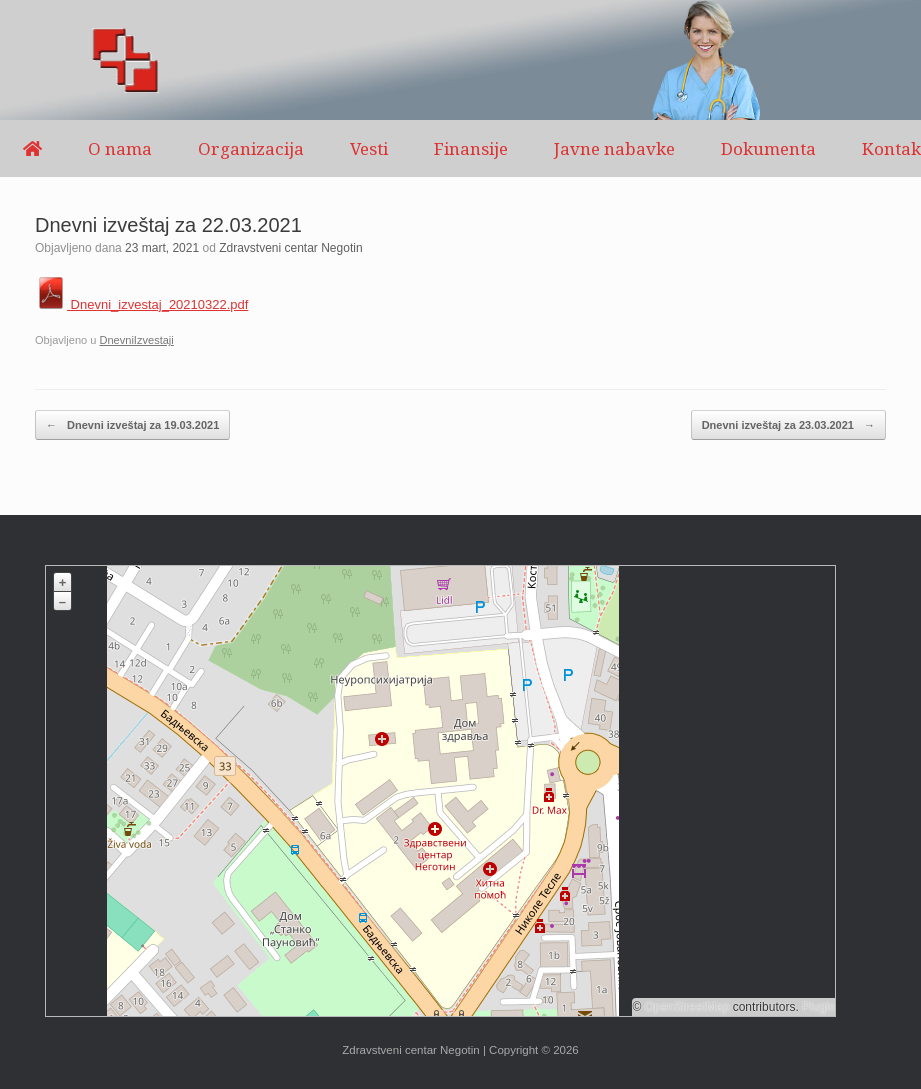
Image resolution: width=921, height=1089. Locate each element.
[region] (460, 60)
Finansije (471, 148)
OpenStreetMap (687, 1007)
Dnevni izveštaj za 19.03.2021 (132, 425)
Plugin (817, 1007)
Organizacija (251, 148)
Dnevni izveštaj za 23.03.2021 (788, 425)
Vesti (369, 148)
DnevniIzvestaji (136, 340)
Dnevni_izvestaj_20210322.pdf (141, 304)
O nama (120, 148)
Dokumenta (768, 148)
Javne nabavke (614, 148)
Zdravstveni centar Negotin (290, 248)
